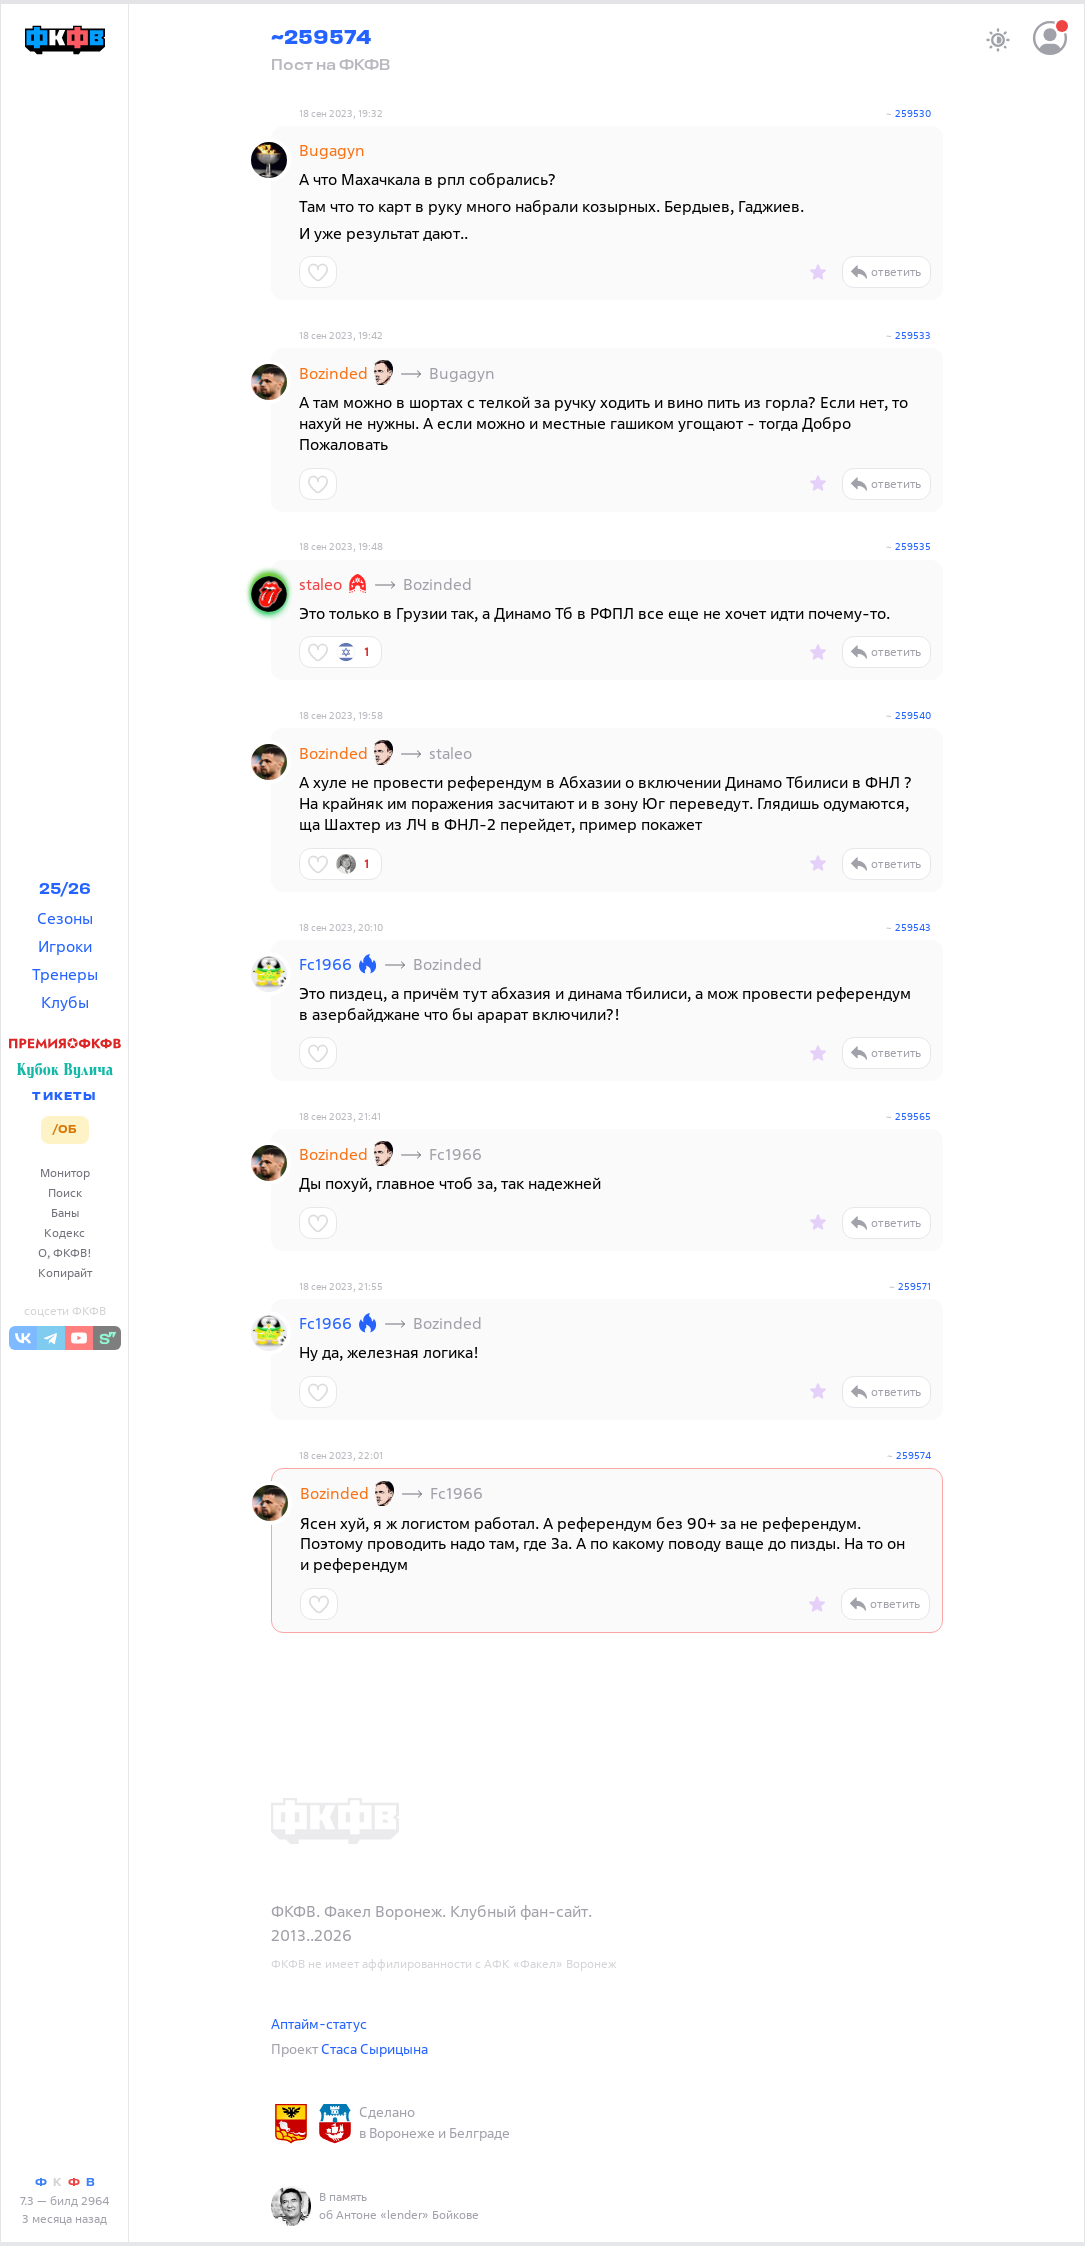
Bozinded (333, 373)
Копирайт (65, 1272)
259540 (913, 715)
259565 (913, 1116)
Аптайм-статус (319, 2023)
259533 (913, 335)
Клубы (65, 1002)
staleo (320, 584)
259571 (914, 1286)
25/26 (65, 890)
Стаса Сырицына (374, 2048)
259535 (913, 546)
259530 (913, 113)
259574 (913, 1455)
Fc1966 (325, 964)
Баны (65, 1212)
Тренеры (65, 974)
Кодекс (64, 1232)
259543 (913, 927)
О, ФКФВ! (65, 1252)
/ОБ (64, 1130)
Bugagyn (332, 150)
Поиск (65, 1192)
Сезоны (65, 918)
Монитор (65, 1172)
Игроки (65, 946)
